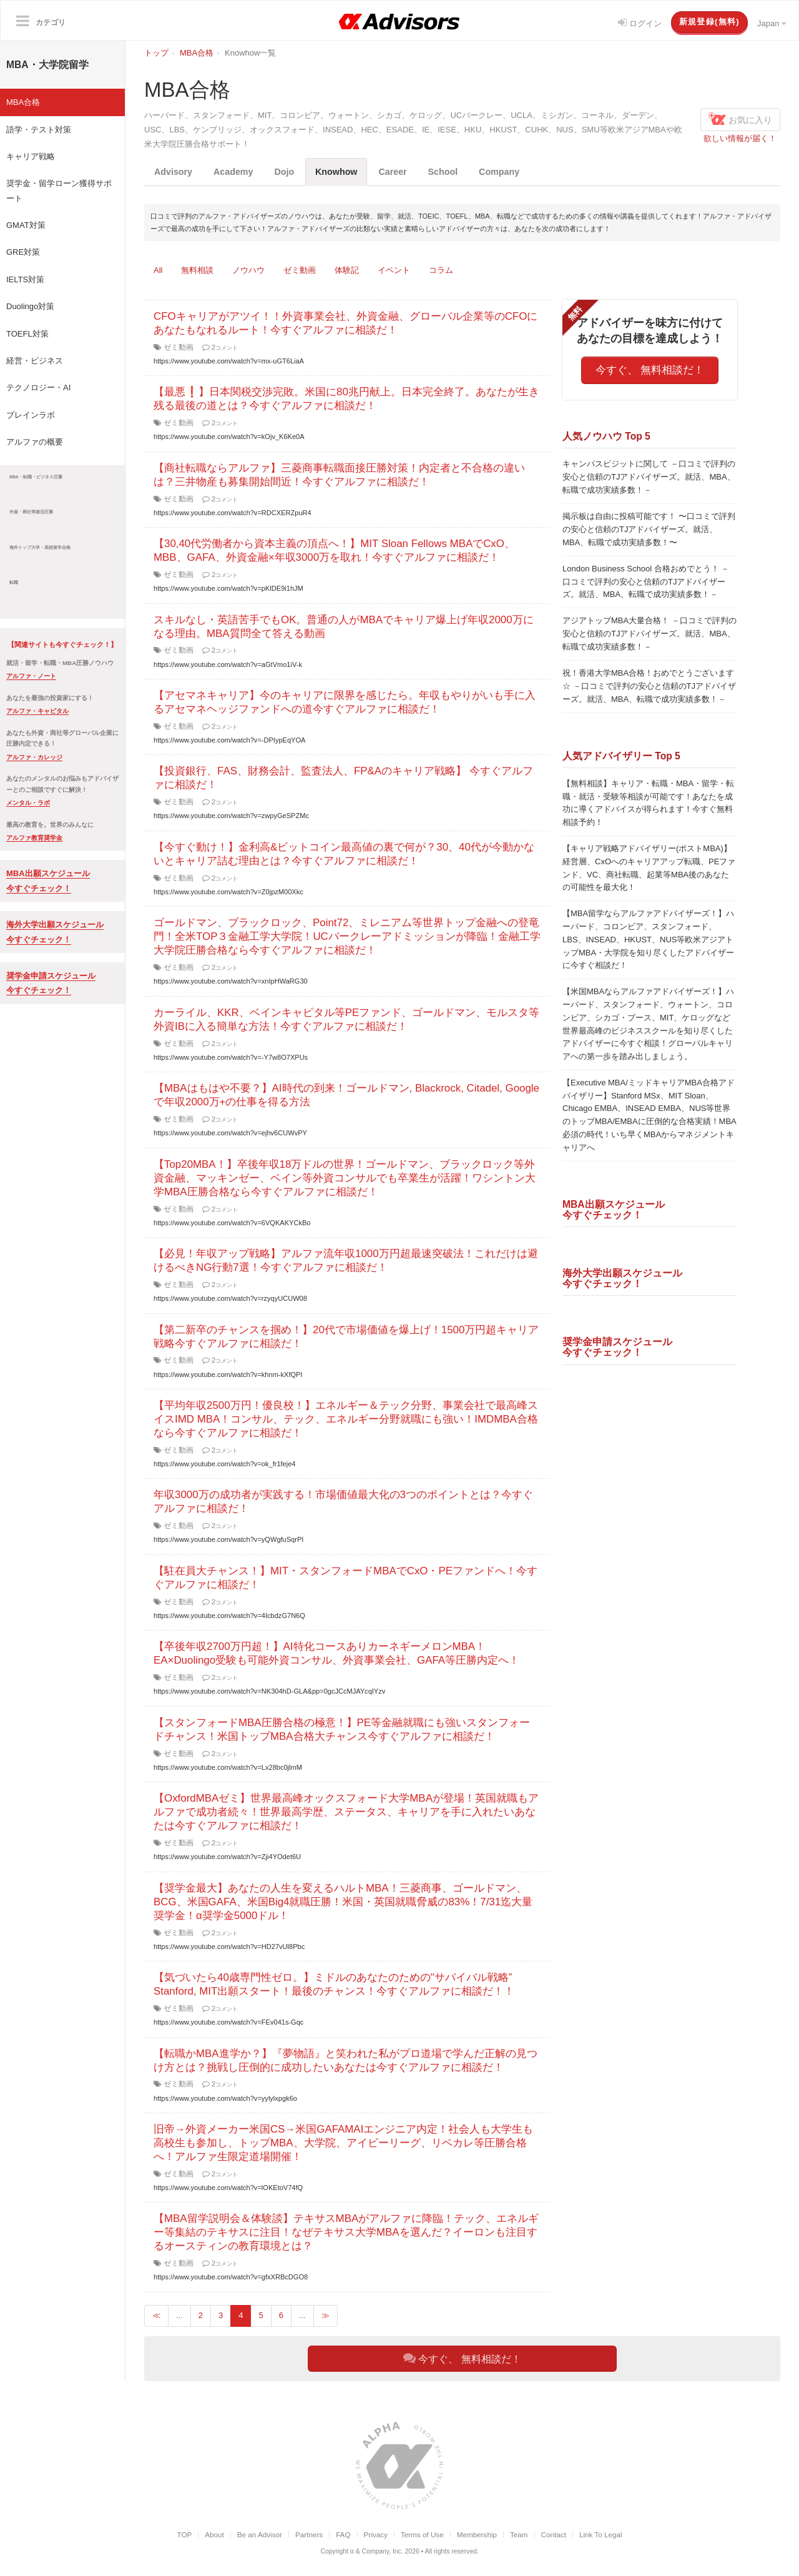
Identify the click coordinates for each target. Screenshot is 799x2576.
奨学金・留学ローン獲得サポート (59, 190)
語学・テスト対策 (38, 129)
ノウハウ (248, 270)
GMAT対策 (26, 225)
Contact (553, 2534)
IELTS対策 (25, 279)
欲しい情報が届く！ (740, 138)
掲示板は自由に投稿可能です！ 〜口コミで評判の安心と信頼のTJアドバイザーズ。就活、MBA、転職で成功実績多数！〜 (648, 529)
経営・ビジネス (34, 360)
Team (519, 2534)
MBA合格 (23, 102)
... (179, 2315)
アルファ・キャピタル (37, 711)
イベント (394, 270)
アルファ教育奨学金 (34, 837)
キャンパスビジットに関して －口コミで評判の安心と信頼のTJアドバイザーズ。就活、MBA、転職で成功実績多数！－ (648, 477)
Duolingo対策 (30, 306)
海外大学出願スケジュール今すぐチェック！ (622, 1278)
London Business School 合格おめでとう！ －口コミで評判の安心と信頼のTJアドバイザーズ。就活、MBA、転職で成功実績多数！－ (645, 582)
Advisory (173, 172)
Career (393, 172)
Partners (309, 2534)
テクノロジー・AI (38, 387)
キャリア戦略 (30, 156)
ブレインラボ (30, 415)
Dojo (285, 172)
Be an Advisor (259, 2534)
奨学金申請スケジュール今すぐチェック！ (617, 1347)
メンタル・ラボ (28, 802)
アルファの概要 (34, 442)
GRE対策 (23, 252)
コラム (441, 270)
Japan (771, 23)
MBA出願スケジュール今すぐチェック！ (613, 1209)
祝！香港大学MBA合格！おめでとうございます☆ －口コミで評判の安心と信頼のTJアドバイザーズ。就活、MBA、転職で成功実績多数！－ (649, 686)
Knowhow (337, 172)
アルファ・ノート (31, 676)
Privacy (376, 2534)
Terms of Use (422, 2534)
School (443, 172)
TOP (184, 2534)
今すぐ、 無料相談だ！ (650, 370)
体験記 (347, 270)
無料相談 (197, 270)
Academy (233, 172)
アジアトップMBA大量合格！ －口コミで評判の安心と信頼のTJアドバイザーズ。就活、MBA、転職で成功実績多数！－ (649, 633)
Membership (477, 2534)
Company (499, 172)
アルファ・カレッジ (34, 757)
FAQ (343, 2534)
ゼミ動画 (299, 270)
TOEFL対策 (27, 333)
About (214, 2534)
